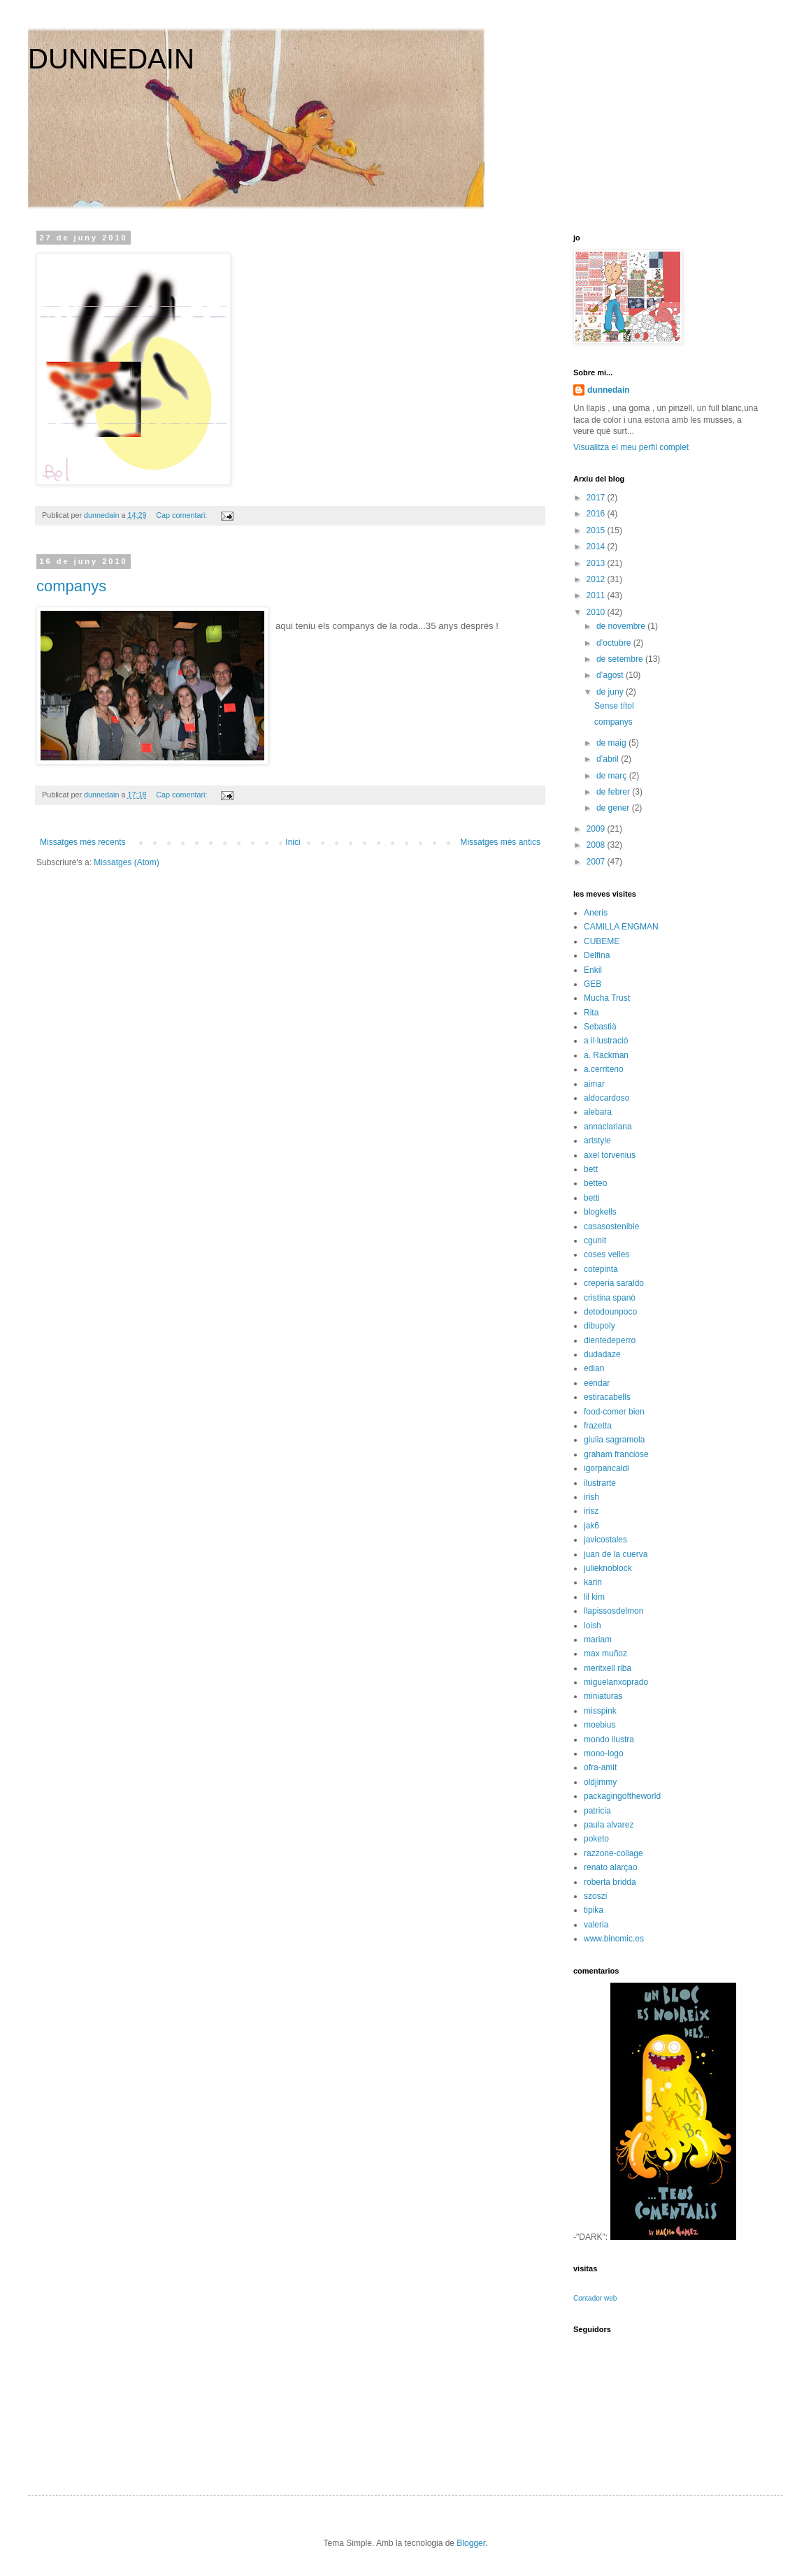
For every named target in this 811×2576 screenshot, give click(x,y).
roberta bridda (610, 1882)
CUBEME (601, 941)
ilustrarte (600, 1483)
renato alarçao (611, 1867)
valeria (596, 1925)
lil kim (594, 1597)
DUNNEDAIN (111, 58)
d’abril (608, 759)
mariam (598, 1639)
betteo (595, 1183)
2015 (597, 530)
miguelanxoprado (616, 1682)
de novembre (621, 626)
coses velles (606, 1254)
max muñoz (605, 1653)
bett (591, 1169)
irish (591, 1497)
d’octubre (614, 643)
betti (592, 1198)
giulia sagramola (614, 1440)
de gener (614, 808)
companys (71, 586)
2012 (597, 579)
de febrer (614, 792)
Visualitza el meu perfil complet (631, 447)
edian (594, 1368)
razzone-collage (613, 1853)
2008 (597, 845)
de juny (611, 692)
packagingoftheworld (622, 1796)
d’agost (611, 675)
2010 (597, 612)
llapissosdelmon (613, 1611)
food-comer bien (614, 1412)
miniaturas (603, 1696)
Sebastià (600, 1027)
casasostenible (611, 1226)
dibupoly (599, 1326)
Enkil (593, 970)
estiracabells (607, 1397)
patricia (597, 1811)
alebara (598, 1112)
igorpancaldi (606, 1468)
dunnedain (608, 390)
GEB (592, 984)
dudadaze (602, 1354)
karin (593, 1582)
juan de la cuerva (615, 1554)
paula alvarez (608, 1825)
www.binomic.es (614, 1939)
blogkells (600, 1212)
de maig (612, 743)
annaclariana (608, 1126)
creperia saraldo (614, 1283)
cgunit (595, 1240)
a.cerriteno (604, 1069)
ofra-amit (600, 1767)
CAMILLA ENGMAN (621, 927)
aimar (594, 1084)
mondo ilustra (609, 1739)
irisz (591, 1511)
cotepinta (601, 1269)
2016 (597, 514)
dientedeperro (610, 1340)
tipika (593, 1910)
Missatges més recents (83, 842)
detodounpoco (610, 1312)
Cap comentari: (182, 515)
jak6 (591, 1526)
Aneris (596, 913)
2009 (597, 829)
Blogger (471, 2543)
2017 (597, 497)
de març (612, 776)
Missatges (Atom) (126, 862)
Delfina (597, 955)
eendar (597, 1383)
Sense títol (614, 706)
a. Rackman (606, 1055)
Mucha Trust (607, 998)
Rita (591, 1013)
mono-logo (604, 1753)
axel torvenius (610, 1155)
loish (592, 1625)
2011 (597, 595)
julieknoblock (608, 1568)
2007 (597, 862)
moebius (599, 1725)
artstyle (597, 1140)
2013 (597, 563)
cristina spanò (610, 1298)
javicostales (605, 1539)
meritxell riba (607, 1668)
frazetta (598, 1426)
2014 (597, 546)
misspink (600, 1711)
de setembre (620, 659)
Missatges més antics (500, 842)
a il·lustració (606, 1040)
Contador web (595, 2298)
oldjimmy (600, 1782)
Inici (292, 842)
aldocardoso (606, 1098)
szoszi (595, 1896)
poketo (596, 1839)
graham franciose (616, 1454)
